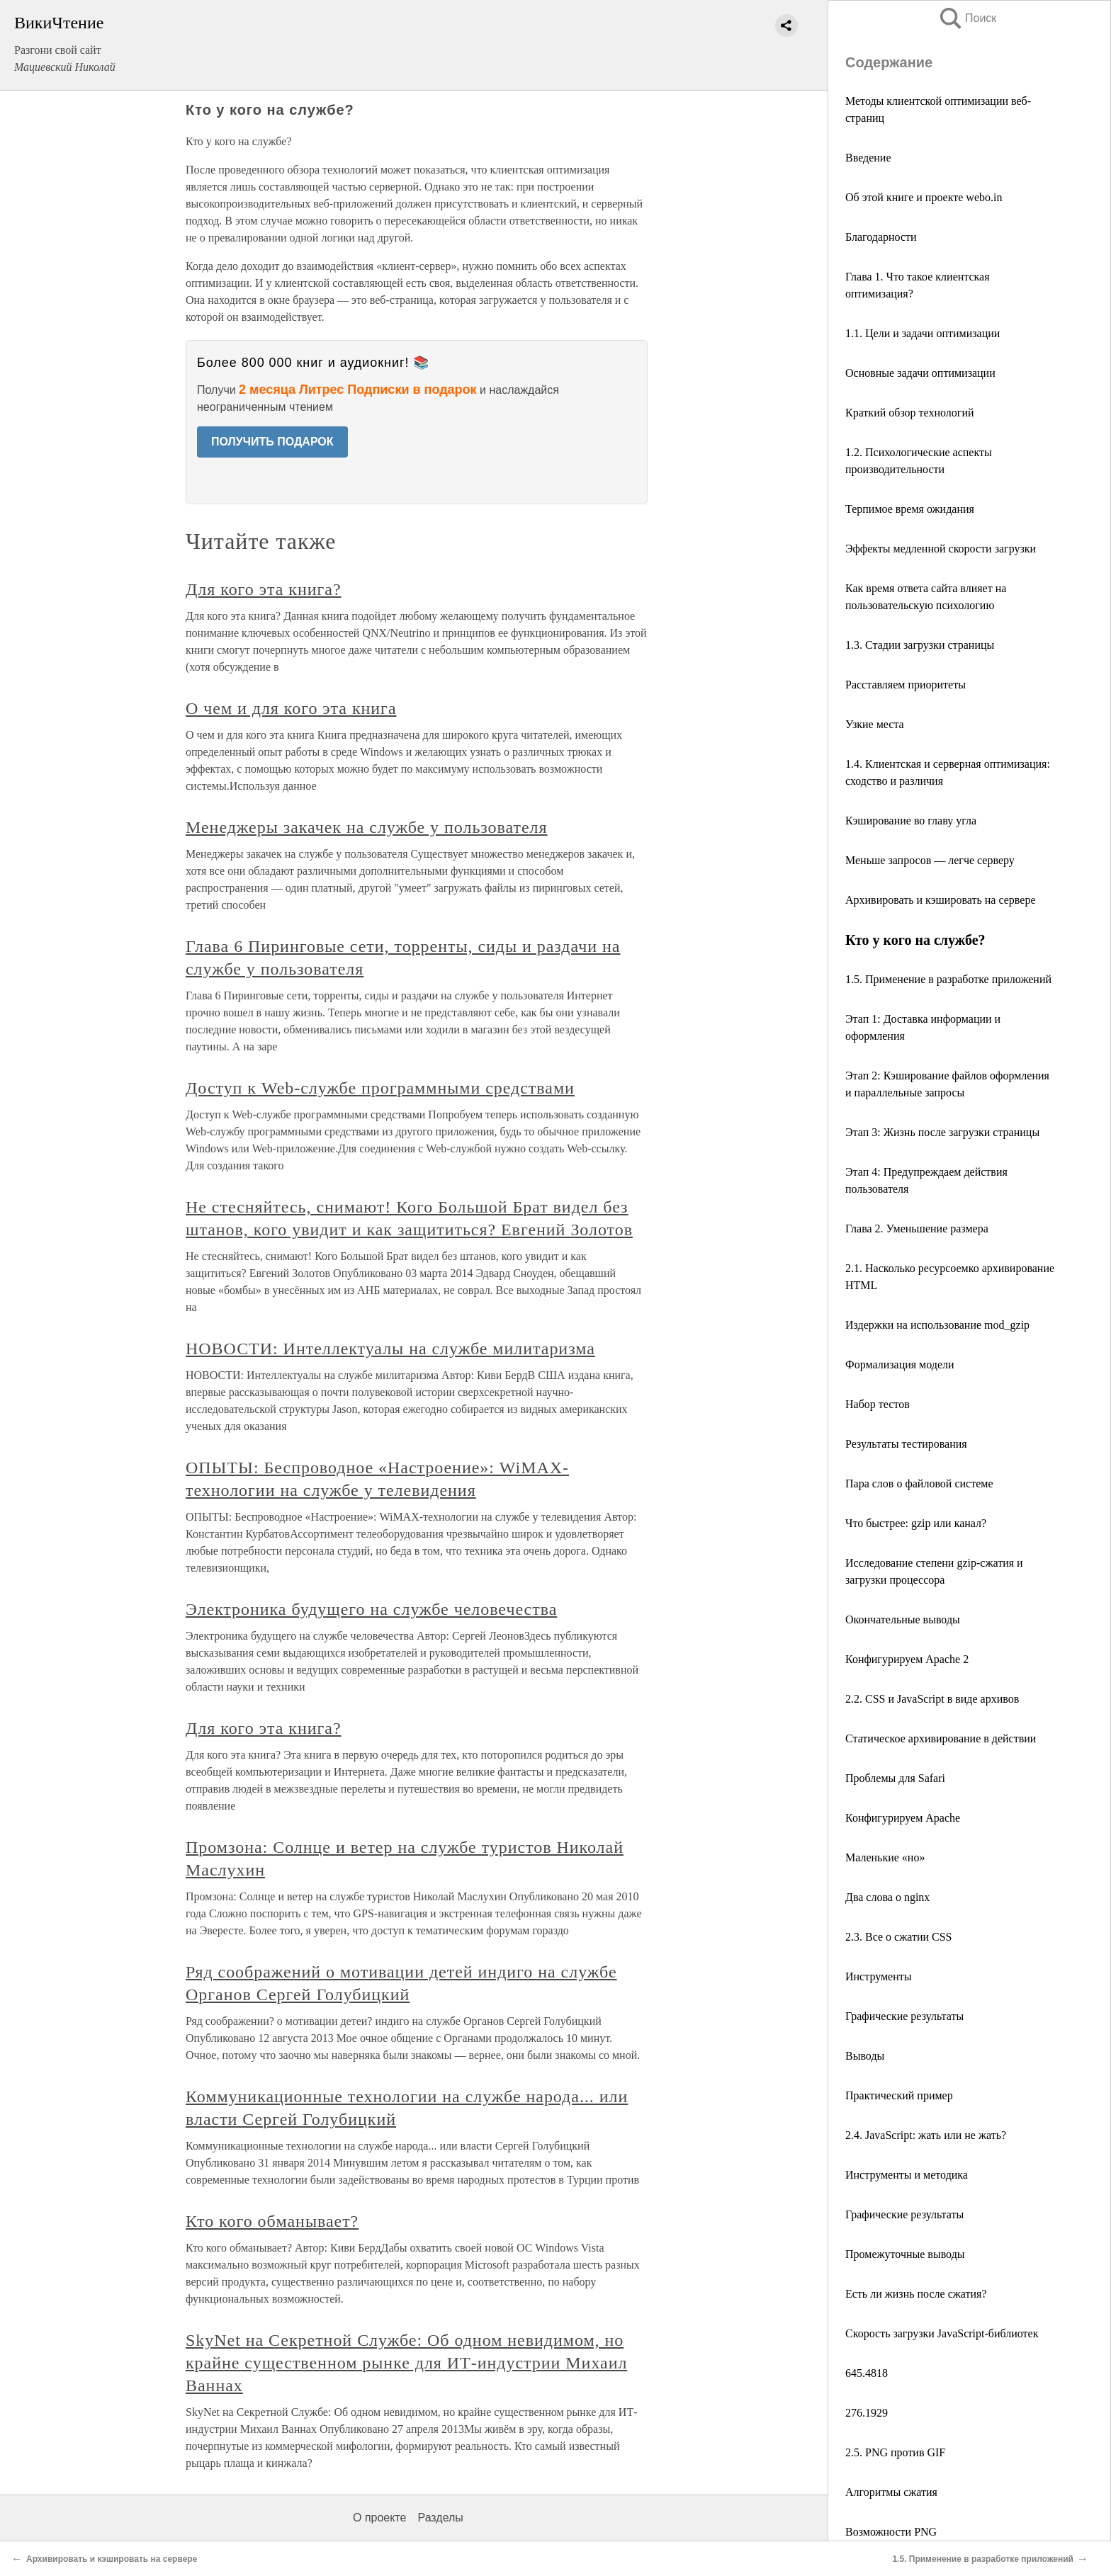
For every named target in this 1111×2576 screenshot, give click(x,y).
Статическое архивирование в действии (940, 1738)
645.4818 (866, 2373)
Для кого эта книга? (264, 589)
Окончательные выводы (902, 1619)
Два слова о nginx (887, 1897)
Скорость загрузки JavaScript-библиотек (941, 2333)
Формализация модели (899, 1364)
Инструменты (878, 1976)
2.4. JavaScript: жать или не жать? (925, 2135)
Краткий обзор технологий (909, 413)
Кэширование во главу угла (910, 821)
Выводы (864, 2056)
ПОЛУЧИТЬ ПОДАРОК (272, 442)
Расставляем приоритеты (905, 685)
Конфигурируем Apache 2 (907, 1659)
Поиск (967, 18)
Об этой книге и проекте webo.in (923, 197)
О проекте (379, 2518)
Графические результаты (904, 2016)
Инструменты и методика (906, 2175)
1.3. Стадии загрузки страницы (919, 645)
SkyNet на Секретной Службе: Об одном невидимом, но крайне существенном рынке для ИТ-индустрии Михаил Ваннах (406, 2363)
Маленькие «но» (885, 1857)
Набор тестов (877, 1404)
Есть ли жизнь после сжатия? (916, 2294)
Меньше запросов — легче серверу (930, 860)
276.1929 (866, 2413)
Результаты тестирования (906, 1444)
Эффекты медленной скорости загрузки (940, 549)
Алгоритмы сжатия (891, 2492)
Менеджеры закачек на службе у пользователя (367, 827)
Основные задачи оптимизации (920, 373)
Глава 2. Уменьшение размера (916, 1228)
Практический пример (899, 2095)
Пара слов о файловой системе (919, 1483)
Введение (868, 158)
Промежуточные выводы (905, 2254)
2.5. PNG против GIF (895, 2452)
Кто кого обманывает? (272, 2221)
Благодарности (881, 237)
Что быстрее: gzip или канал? (915, 1523)
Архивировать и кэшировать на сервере (940, 900)
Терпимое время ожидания (909, 509)
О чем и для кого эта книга (291, 708)
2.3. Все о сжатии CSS (898, 1937)
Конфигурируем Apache (902, 1818)
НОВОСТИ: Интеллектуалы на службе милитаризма (390, 1348)
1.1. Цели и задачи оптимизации (922, 333)
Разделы (440, 2518)
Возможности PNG (891, 2532)
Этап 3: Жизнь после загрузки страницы (942, 1132)
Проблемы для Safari (895, 1778)
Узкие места (874, 724)
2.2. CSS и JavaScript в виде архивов (932, 1699)
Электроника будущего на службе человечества (371, 1609)
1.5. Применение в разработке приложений (948, 979)
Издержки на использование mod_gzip (937, 1325)
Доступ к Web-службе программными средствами (380, 1088)
